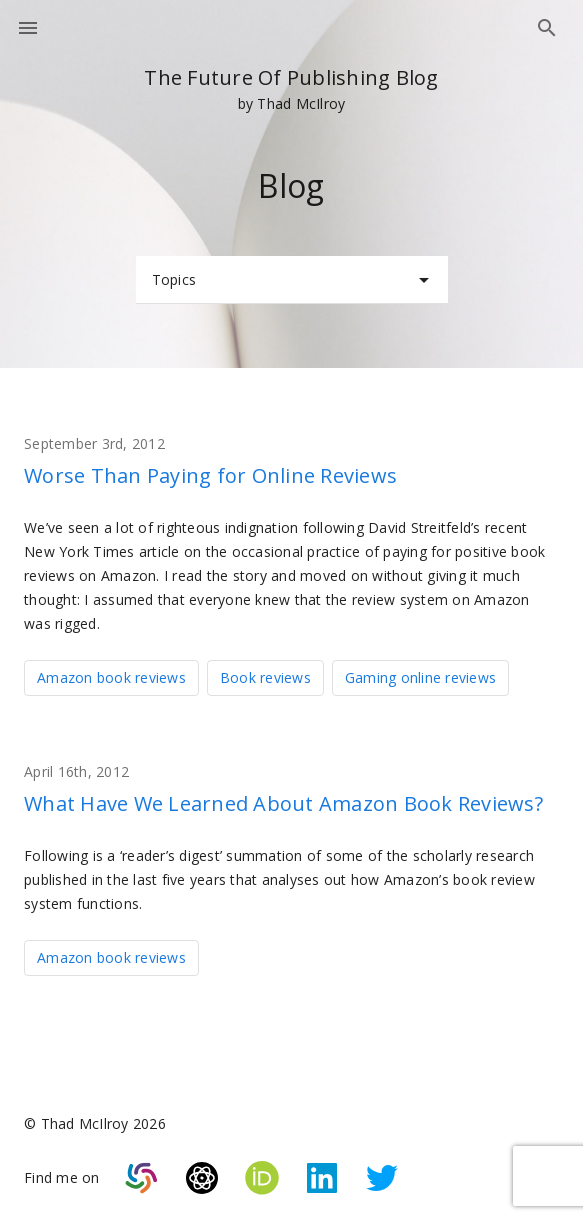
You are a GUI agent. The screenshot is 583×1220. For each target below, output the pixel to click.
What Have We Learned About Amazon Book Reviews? (283, 803)
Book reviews (265, 677)
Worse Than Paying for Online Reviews (210, 475)
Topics (294, 280)
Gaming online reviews (420, 677)
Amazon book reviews (111, 677)
